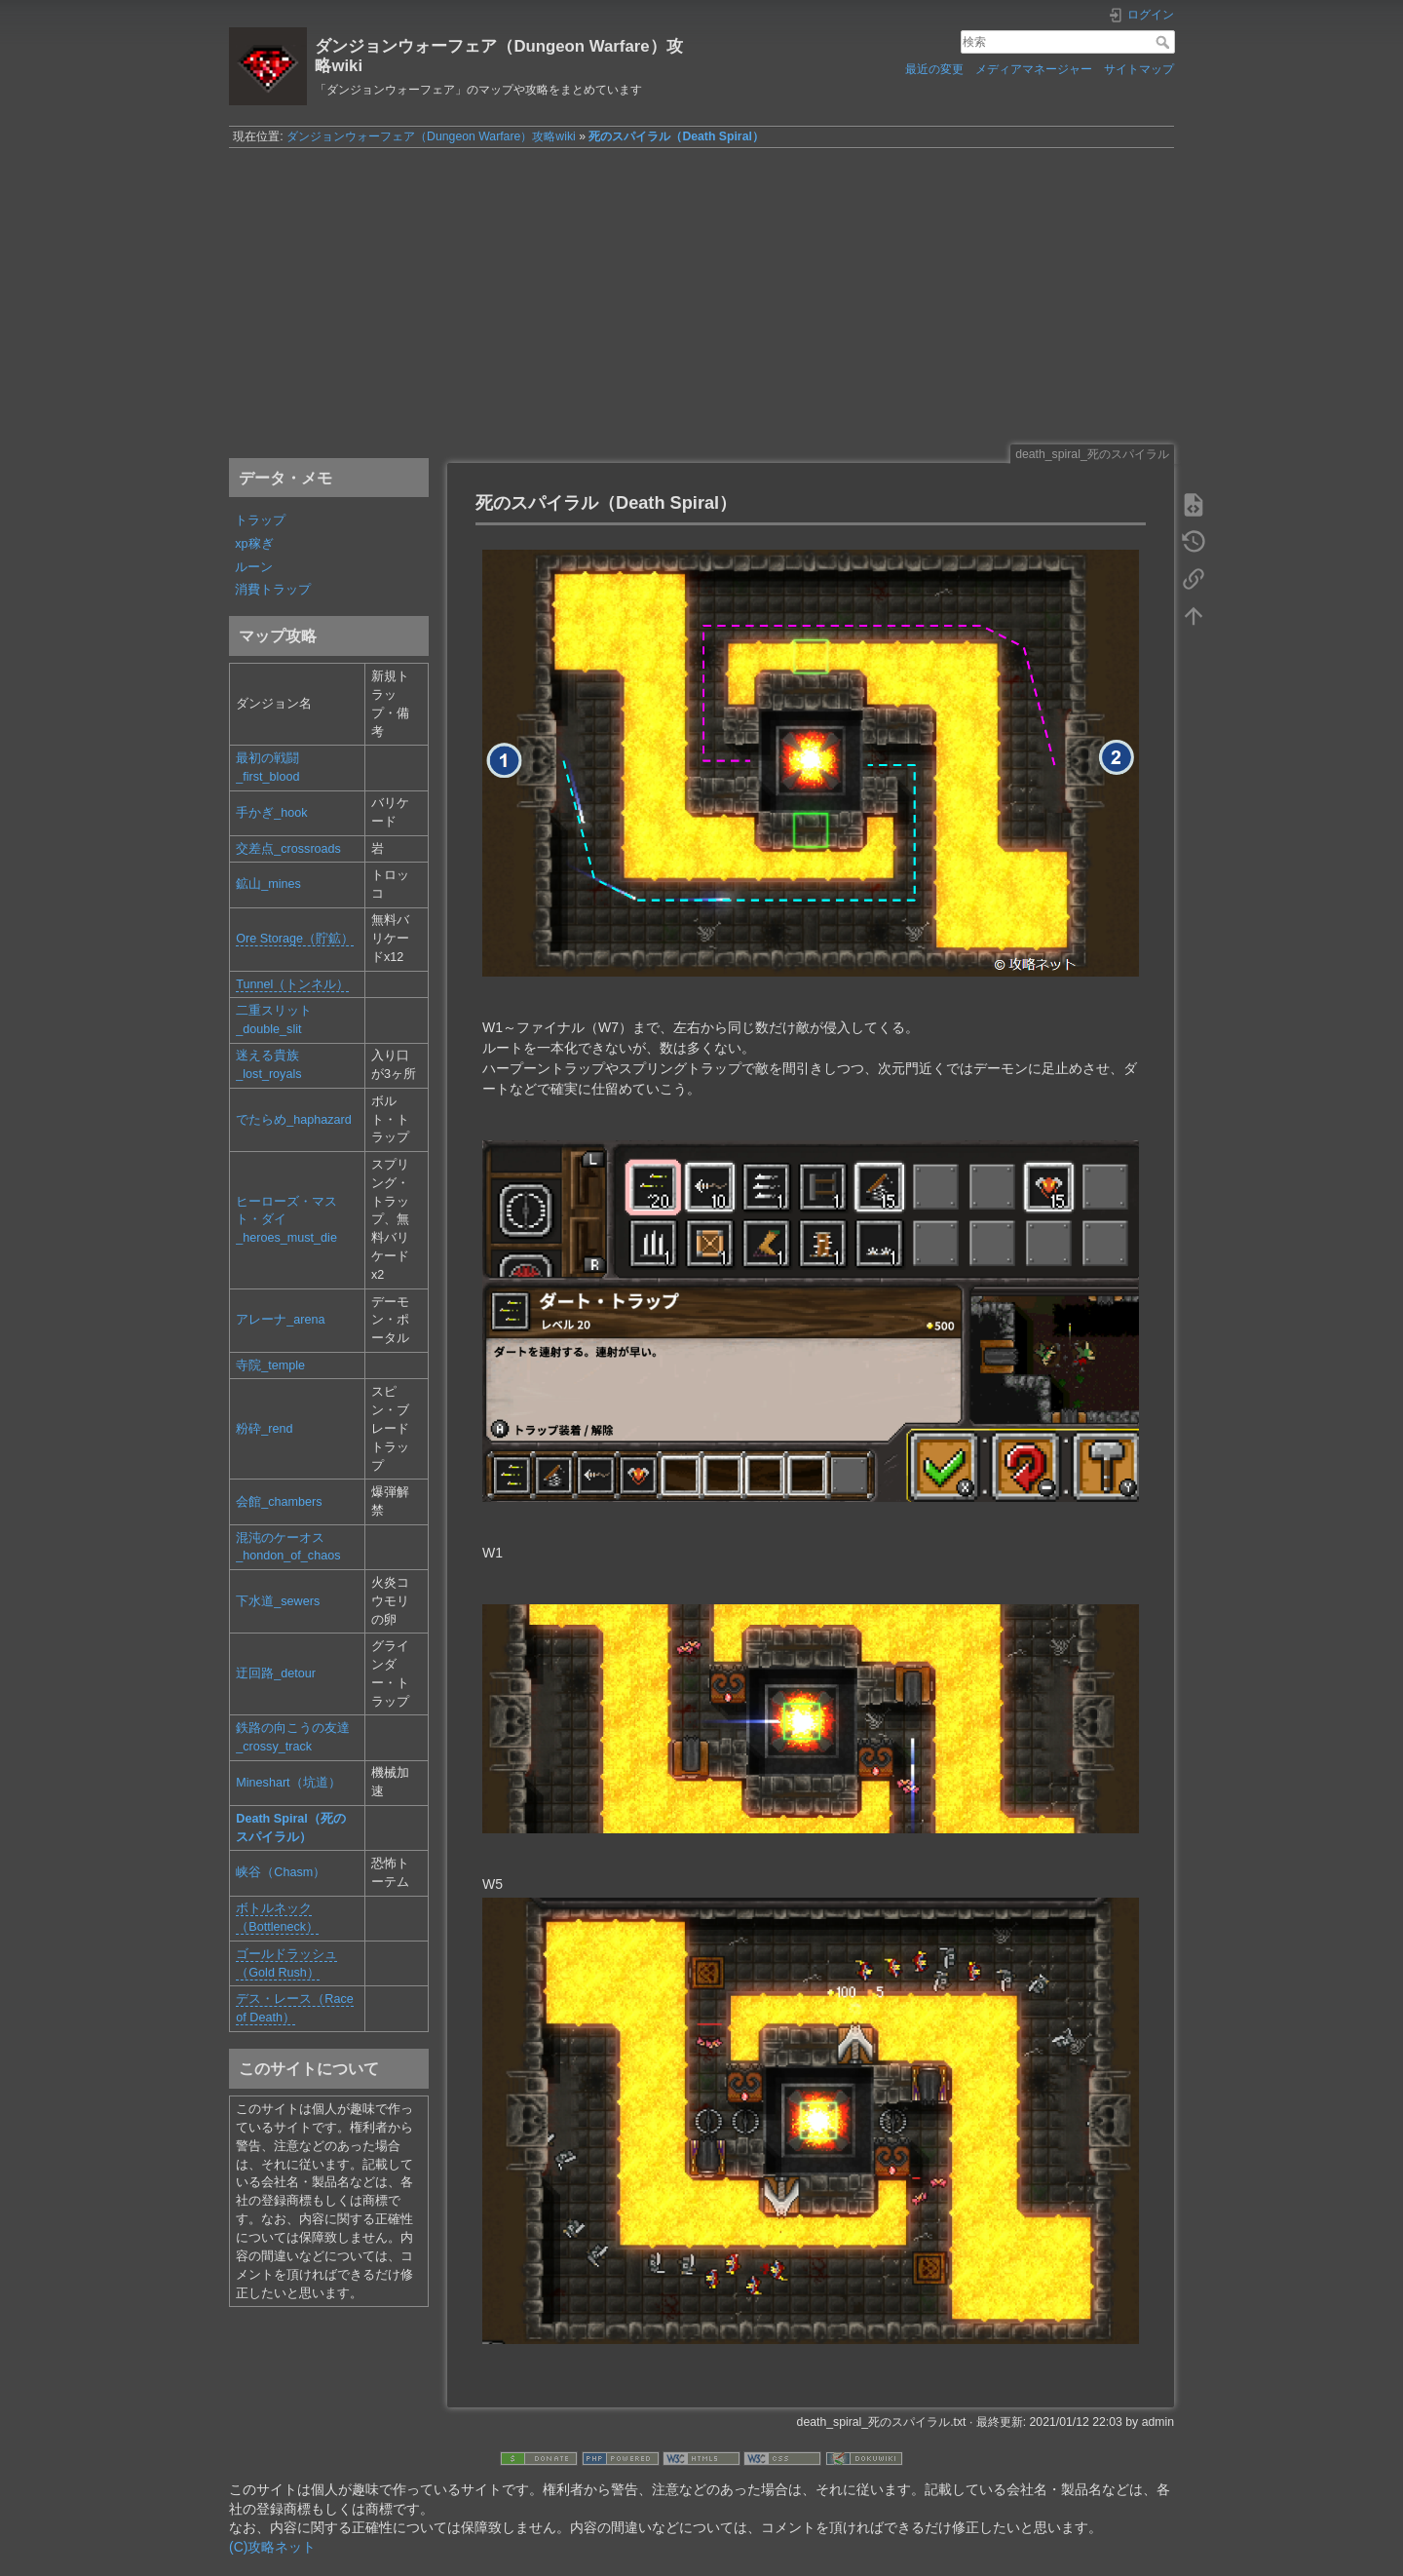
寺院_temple (270, 1365)
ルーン (254, 567)
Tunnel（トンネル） (292, 984)
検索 (1165, 42)
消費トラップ (273, 589)
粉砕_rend (264, 1429)
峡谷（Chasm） (280, 1872)
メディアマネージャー (1033, 69)
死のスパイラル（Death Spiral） (675, 136)
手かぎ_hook (271, 813)
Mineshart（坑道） (288, 1782)
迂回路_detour (276, 1673)
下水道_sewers (278, 1601)
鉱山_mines (268, 884)
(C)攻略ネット (272, 2547)
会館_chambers (279, 1502)
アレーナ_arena (280, 1319)
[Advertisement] (701, 295)
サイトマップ (1139, 69)
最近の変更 (934, 69)
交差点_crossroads (288, 849)
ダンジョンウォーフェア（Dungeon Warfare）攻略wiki (431, 136)
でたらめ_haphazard (294, 1120)
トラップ (260, 520)
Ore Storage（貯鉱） (295, 938)
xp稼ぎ (254, 544)
